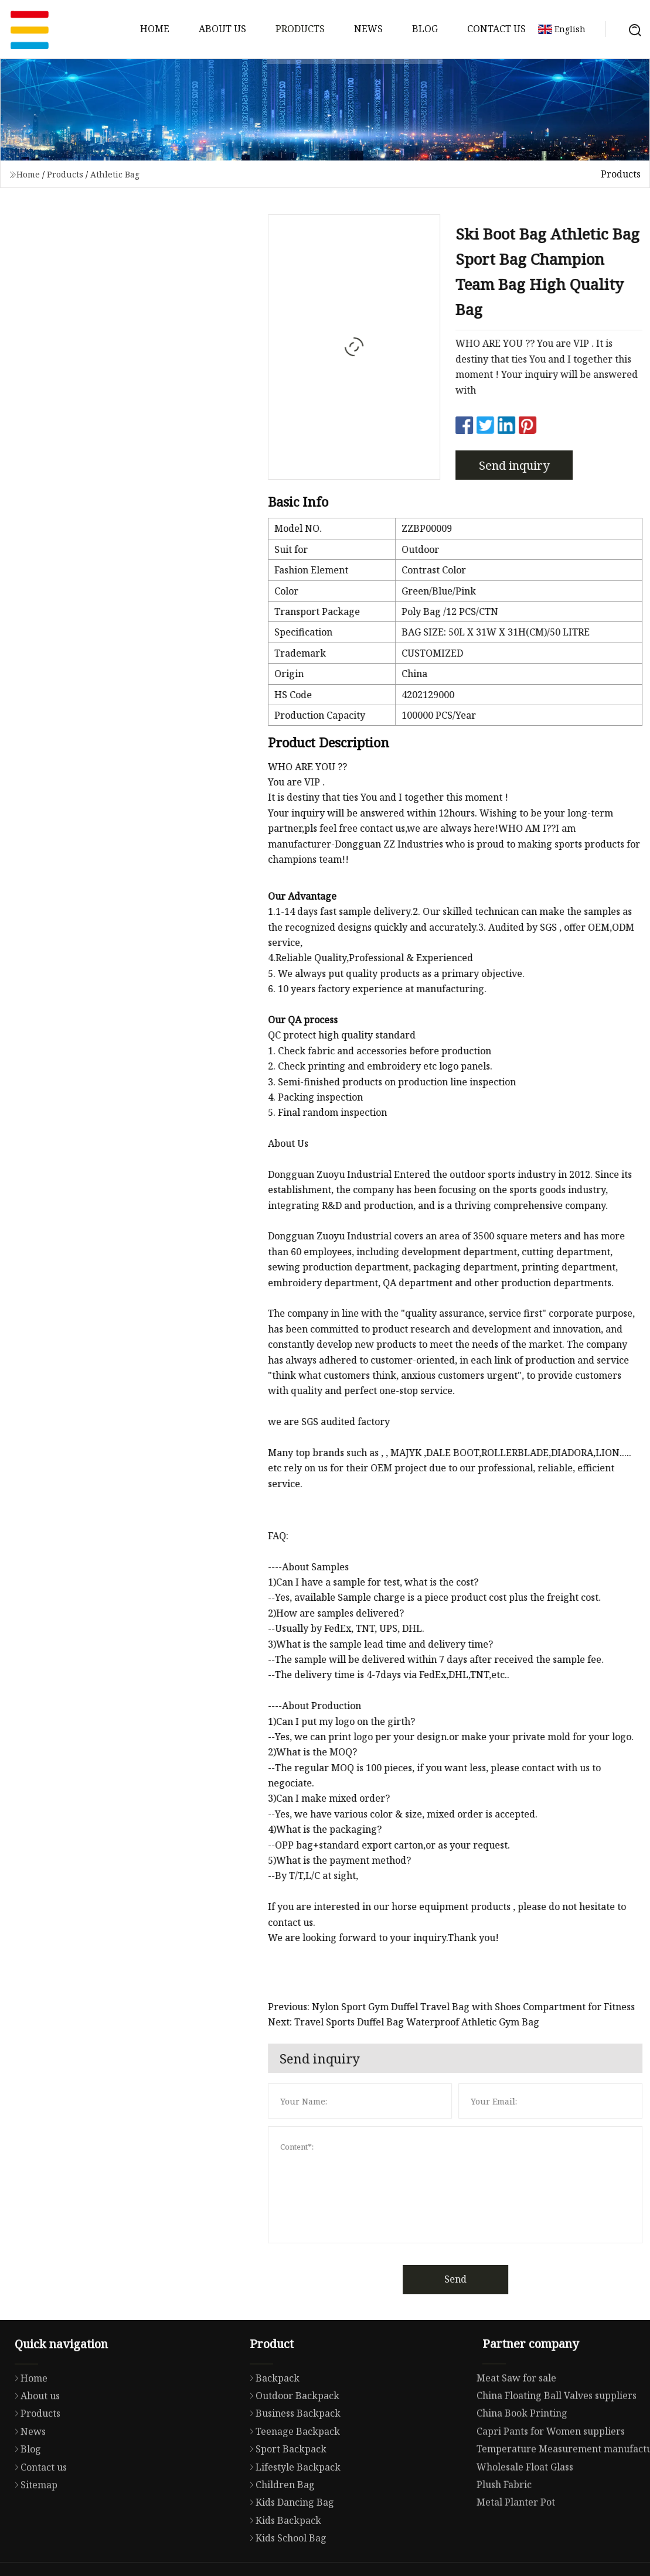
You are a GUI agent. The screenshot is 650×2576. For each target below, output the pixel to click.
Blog (425, 28)
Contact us (496, 28)
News (368, 28)
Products (300, 28)
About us (222, 28)
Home (154, 28)
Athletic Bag (114, 174)
